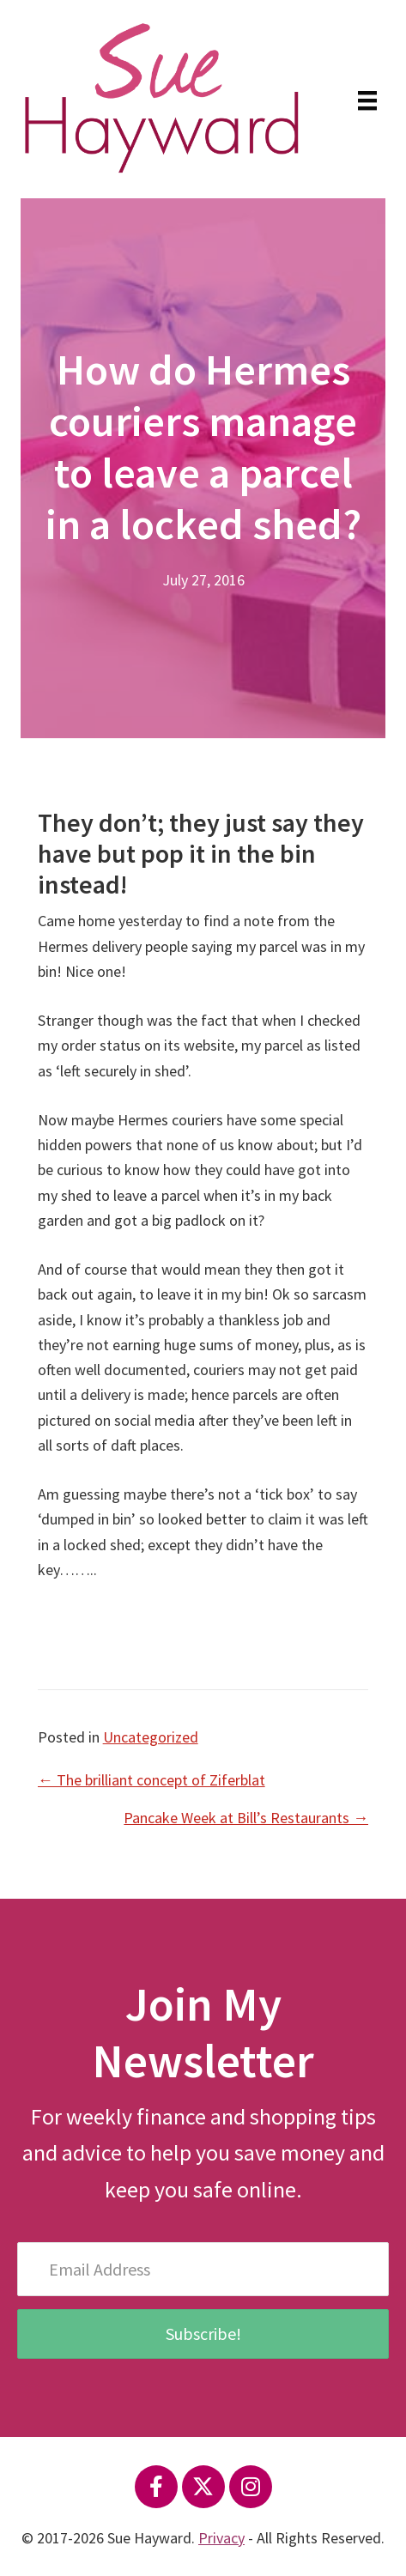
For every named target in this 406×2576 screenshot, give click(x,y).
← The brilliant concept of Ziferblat (151, 1780)
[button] (156, 2486)
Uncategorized (150, 1737)
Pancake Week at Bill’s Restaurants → (246, 1817)
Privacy (221, 2538)
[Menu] (367, 99)
